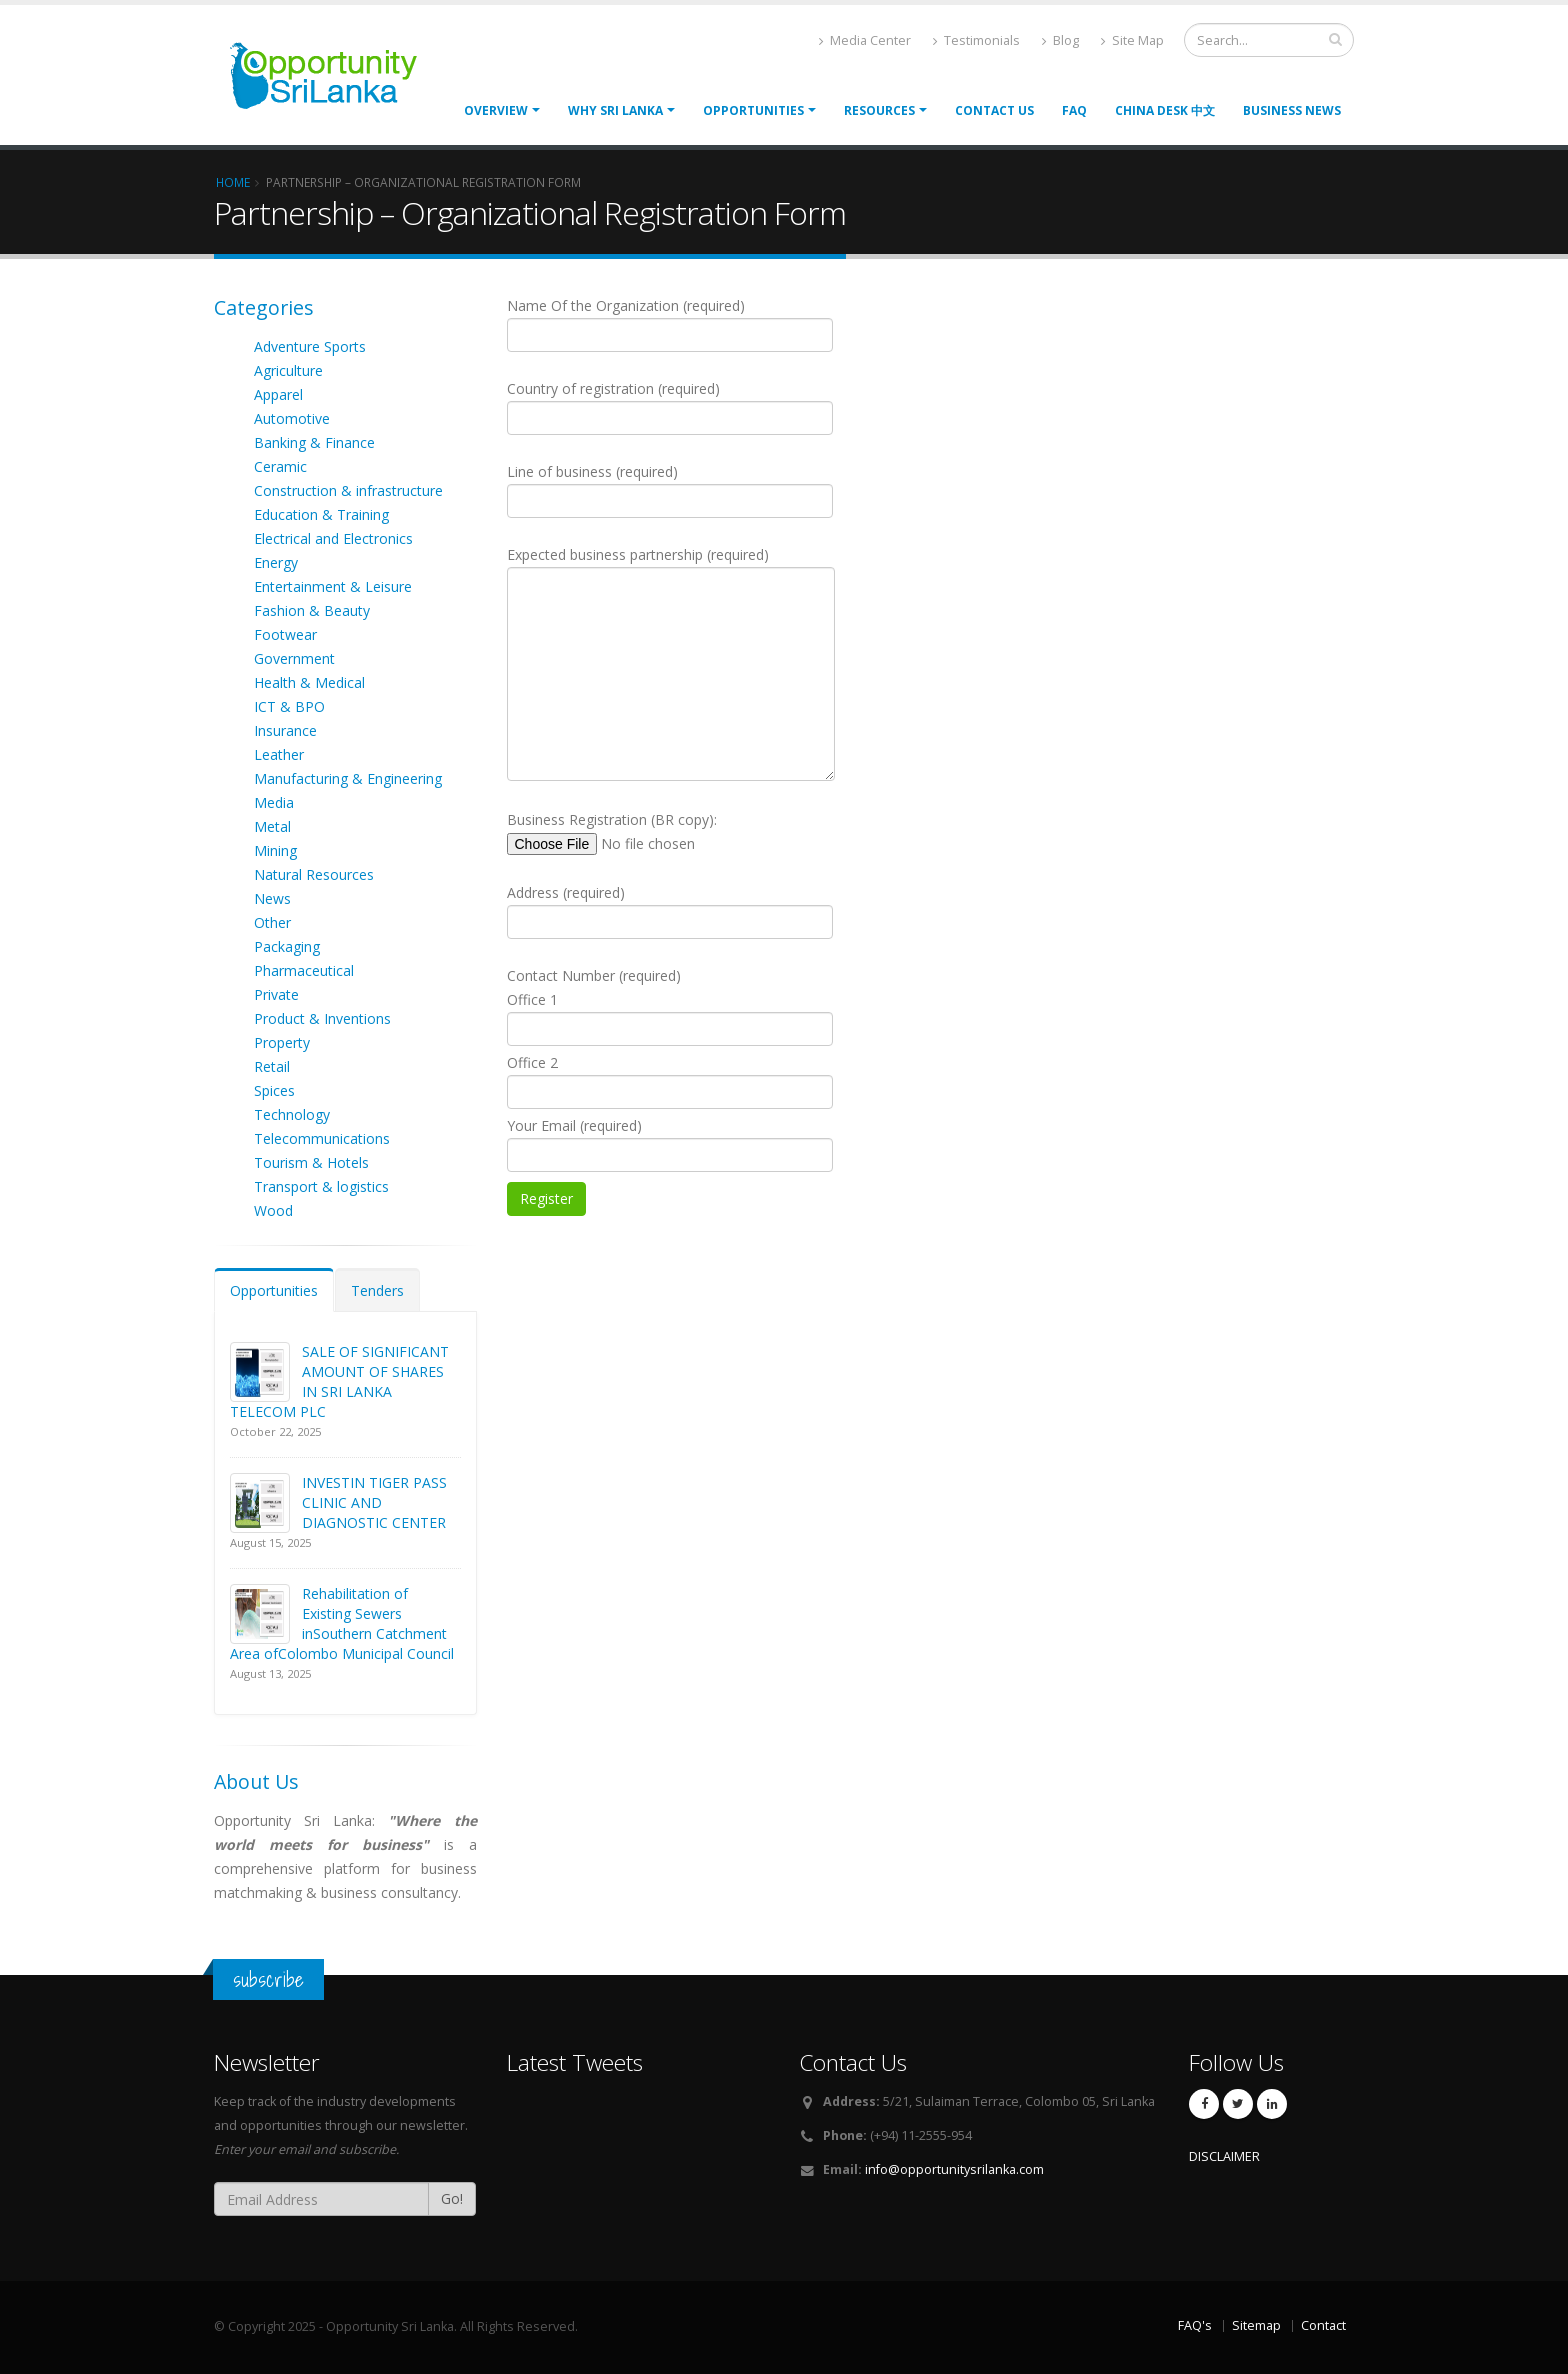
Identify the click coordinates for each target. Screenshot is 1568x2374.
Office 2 (670, 1081)
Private (276, 994)
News (272, 898)
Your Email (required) (670, 1144)
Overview (496, 110)
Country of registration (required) (670, 407)
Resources (879, 110)
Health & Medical (309, 682)
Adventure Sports (310, 346)
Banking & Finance (314, 442)
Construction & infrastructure (348, 490)
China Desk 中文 (1165, 110)
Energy (276, 562)
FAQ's (1195, 2325)
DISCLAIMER (1224, 2156)
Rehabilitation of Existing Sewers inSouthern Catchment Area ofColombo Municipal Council (342, 1623)
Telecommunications (322, 1138)
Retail (272, 1066)
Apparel (278, 394)
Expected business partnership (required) (671, 663)
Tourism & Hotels (311, 1162)
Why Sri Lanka (615, 110)
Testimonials (976, 40)
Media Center (865, 40)
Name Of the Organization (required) (670, 324)
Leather (279, 754)
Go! (452, 2198)
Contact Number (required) (670, 1091)
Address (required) (670, 911)
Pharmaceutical (304, 970)
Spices (274, 1090)
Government (294, 658)
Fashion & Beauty (312, 610)
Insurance (285, 730)
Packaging (287, 946)
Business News (1292, 110)
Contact (1323, 2325)
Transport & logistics (321, 1186)
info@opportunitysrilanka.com (954, 2169)
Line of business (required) (670, 490)
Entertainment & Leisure (333, 586)
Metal (272, 826)
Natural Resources (314, 874)
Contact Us (994, 110)
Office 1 (670, 1018)
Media (274, 802)
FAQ (1074, 110)
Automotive (292, 418)
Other (272, 922)
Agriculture (288, 370)
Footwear (285, 634)
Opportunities (274, 1290)
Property (282, 1042)
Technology (292, 1114)
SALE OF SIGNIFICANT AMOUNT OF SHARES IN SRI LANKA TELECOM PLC (339, 1381)
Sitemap (1256, 2325)
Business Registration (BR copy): (643, 833)
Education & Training (321, 514)
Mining (275, 850)
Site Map (1132, 40)
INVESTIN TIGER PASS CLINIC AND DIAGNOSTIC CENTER (374, 1502)
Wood (273, 1210)
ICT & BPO (289, 706)
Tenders (377, 1290)
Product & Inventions (322, 1018)
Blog (1060, 40)
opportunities (753, 110)
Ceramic (280, 466)
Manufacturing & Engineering (348, 778)
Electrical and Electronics (333, 538)
